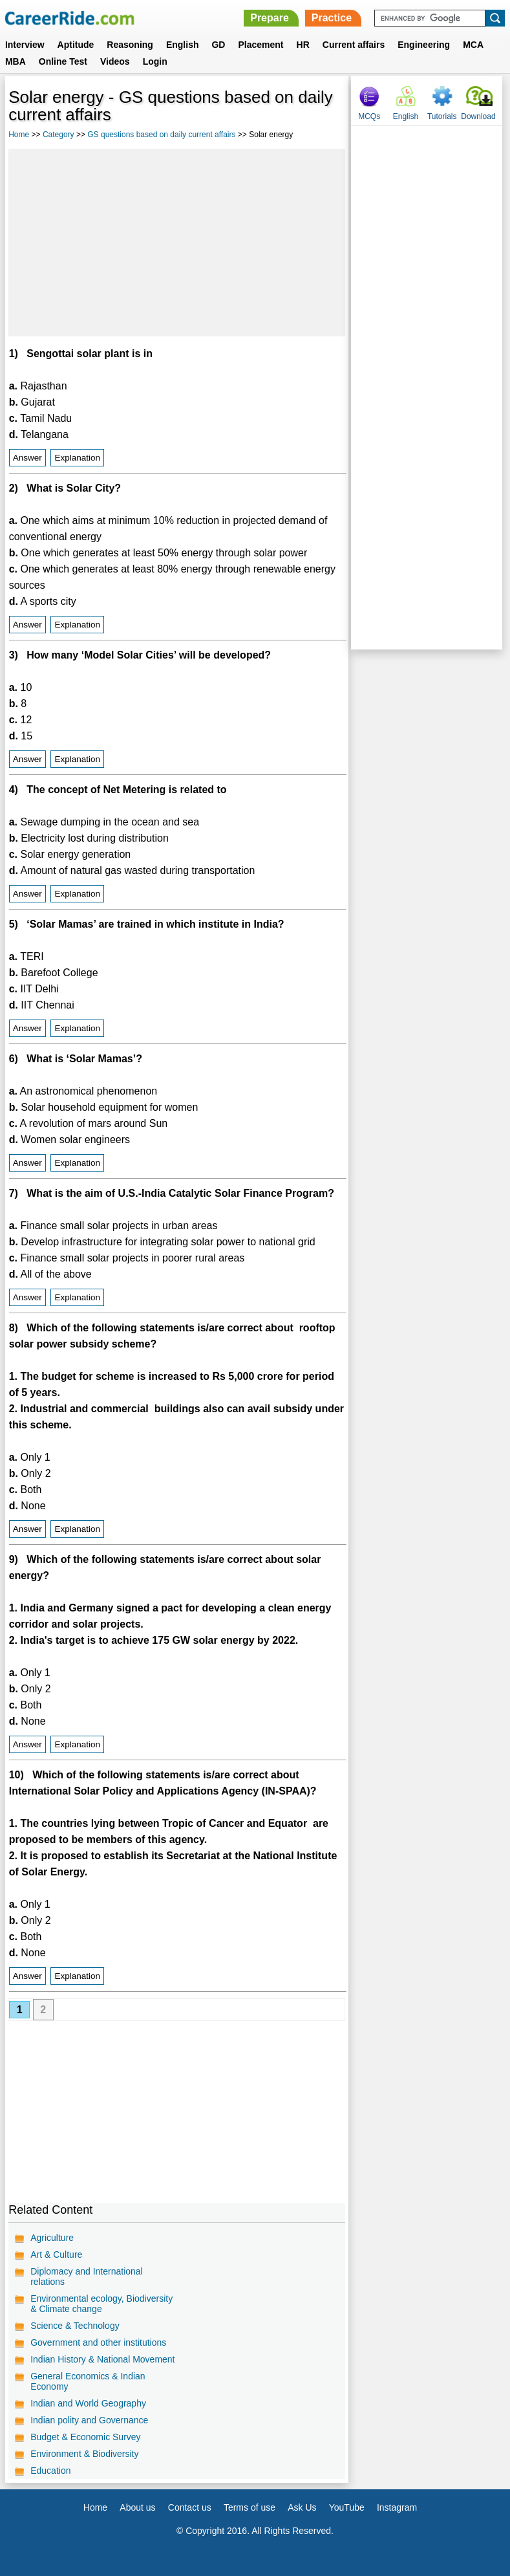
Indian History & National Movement (102, 2359)
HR (303, 44)
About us (137, 2507)
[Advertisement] (176, 242)
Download (478, 116)
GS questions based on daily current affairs (161, 134)
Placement (260, 44)
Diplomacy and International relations (86, 2276)
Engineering (424, 44)
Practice (332, 17)
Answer (27, 458)
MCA (473, 44)
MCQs (369, 116)
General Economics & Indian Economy (87, 2381)
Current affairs (354, 44)
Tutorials (442, 116)
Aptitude (76, 44)
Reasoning (130, 44)
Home (18, 134)
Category (58, 134)
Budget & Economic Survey (85, 2437)
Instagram (397, 2507)
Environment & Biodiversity (84, 2454)
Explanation (77, 458)
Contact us (189, 2507)
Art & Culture (56, 2254)
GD (218, 44)
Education (50, 2470)
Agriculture (52, 2237)
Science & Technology (75, 2325)
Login (155, 61)
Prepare (269, 17)
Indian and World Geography (88, 2403)
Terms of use (249, 2507)
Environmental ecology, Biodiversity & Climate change (101, 2303)
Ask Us (302, 2507)
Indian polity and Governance (89, 2420)
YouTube (347, 2507)
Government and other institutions (98, 2342)
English (182, 44)
